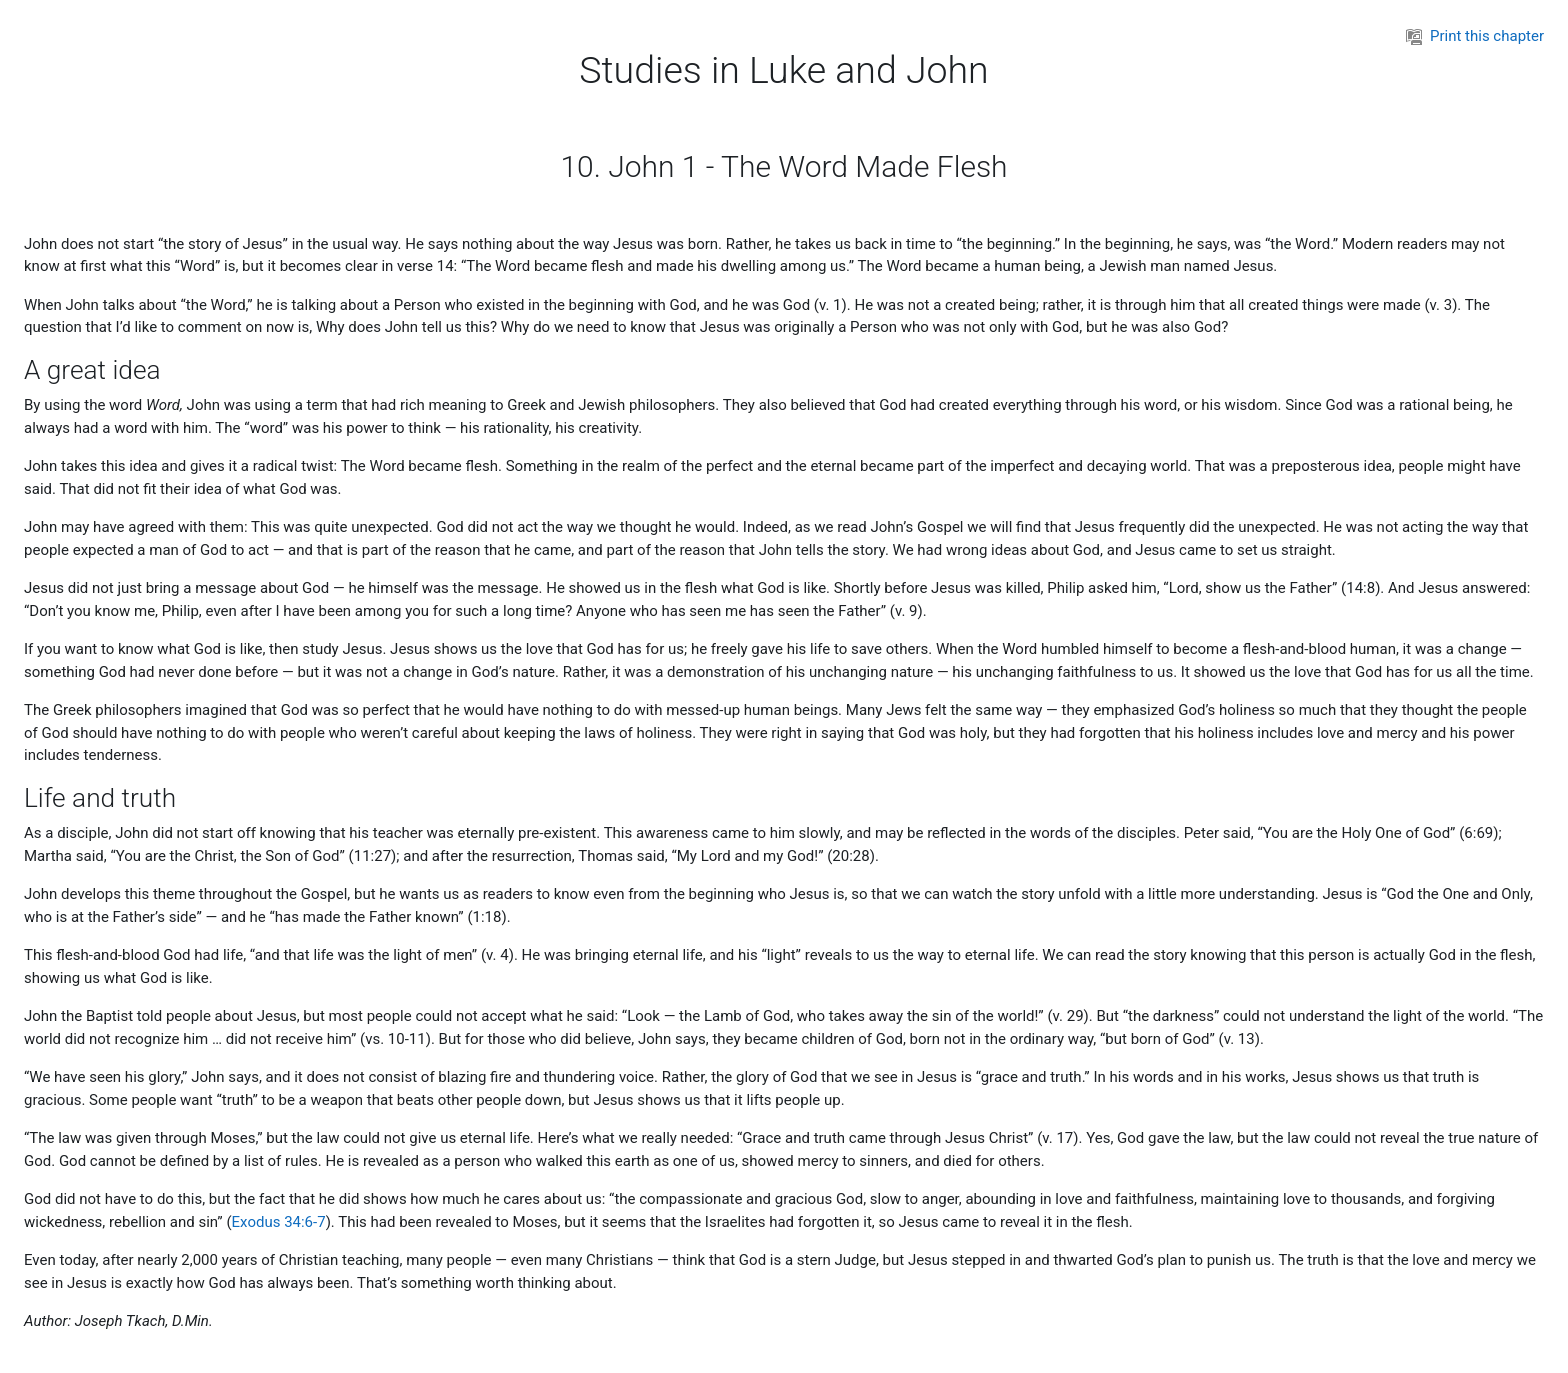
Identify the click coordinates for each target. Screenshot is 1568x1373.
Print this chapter (1475, 36)
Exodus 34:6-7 (279, 1222)
